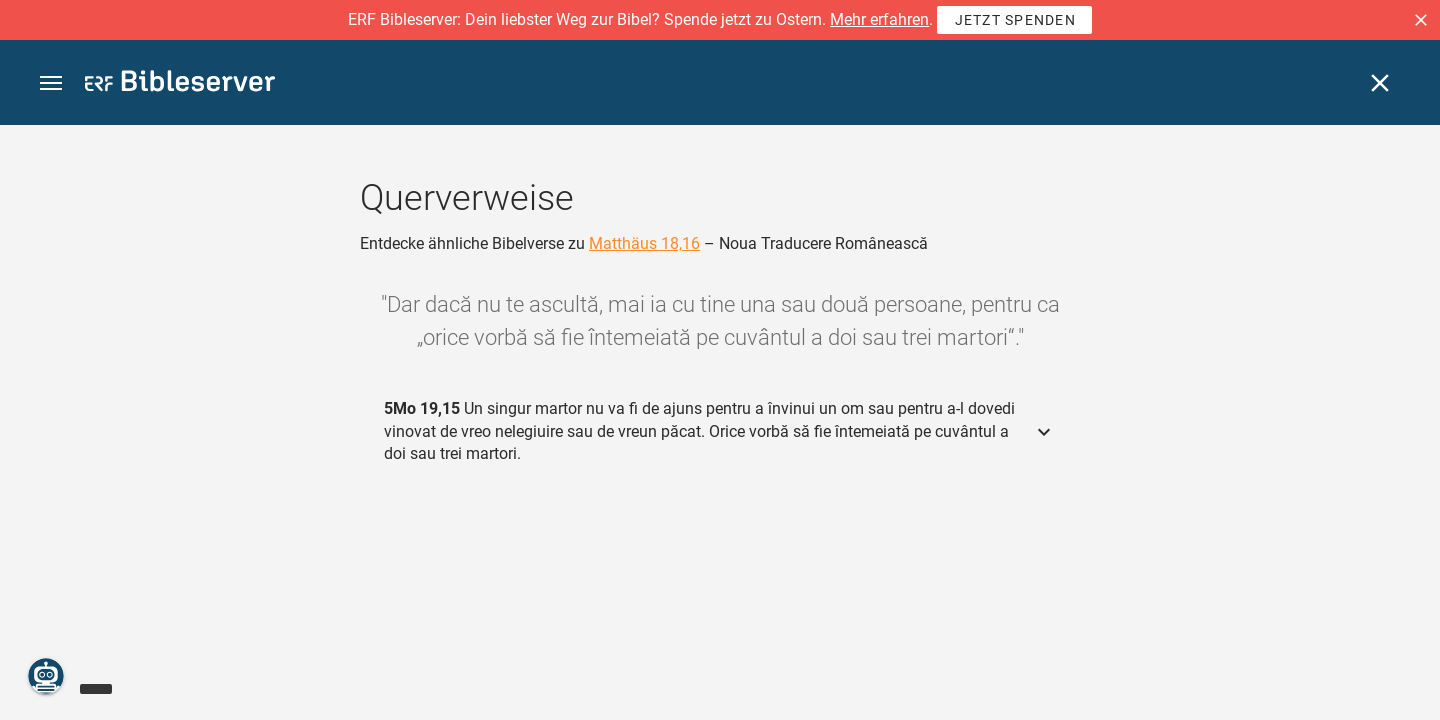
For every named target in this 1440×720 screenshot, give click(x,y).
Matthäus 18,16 (644, 243)
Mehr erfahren (879, 19)
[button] (1421, 20)
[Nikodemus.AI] (46, 676)
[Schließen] (1380, 83)
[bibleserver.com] (180, 84)
